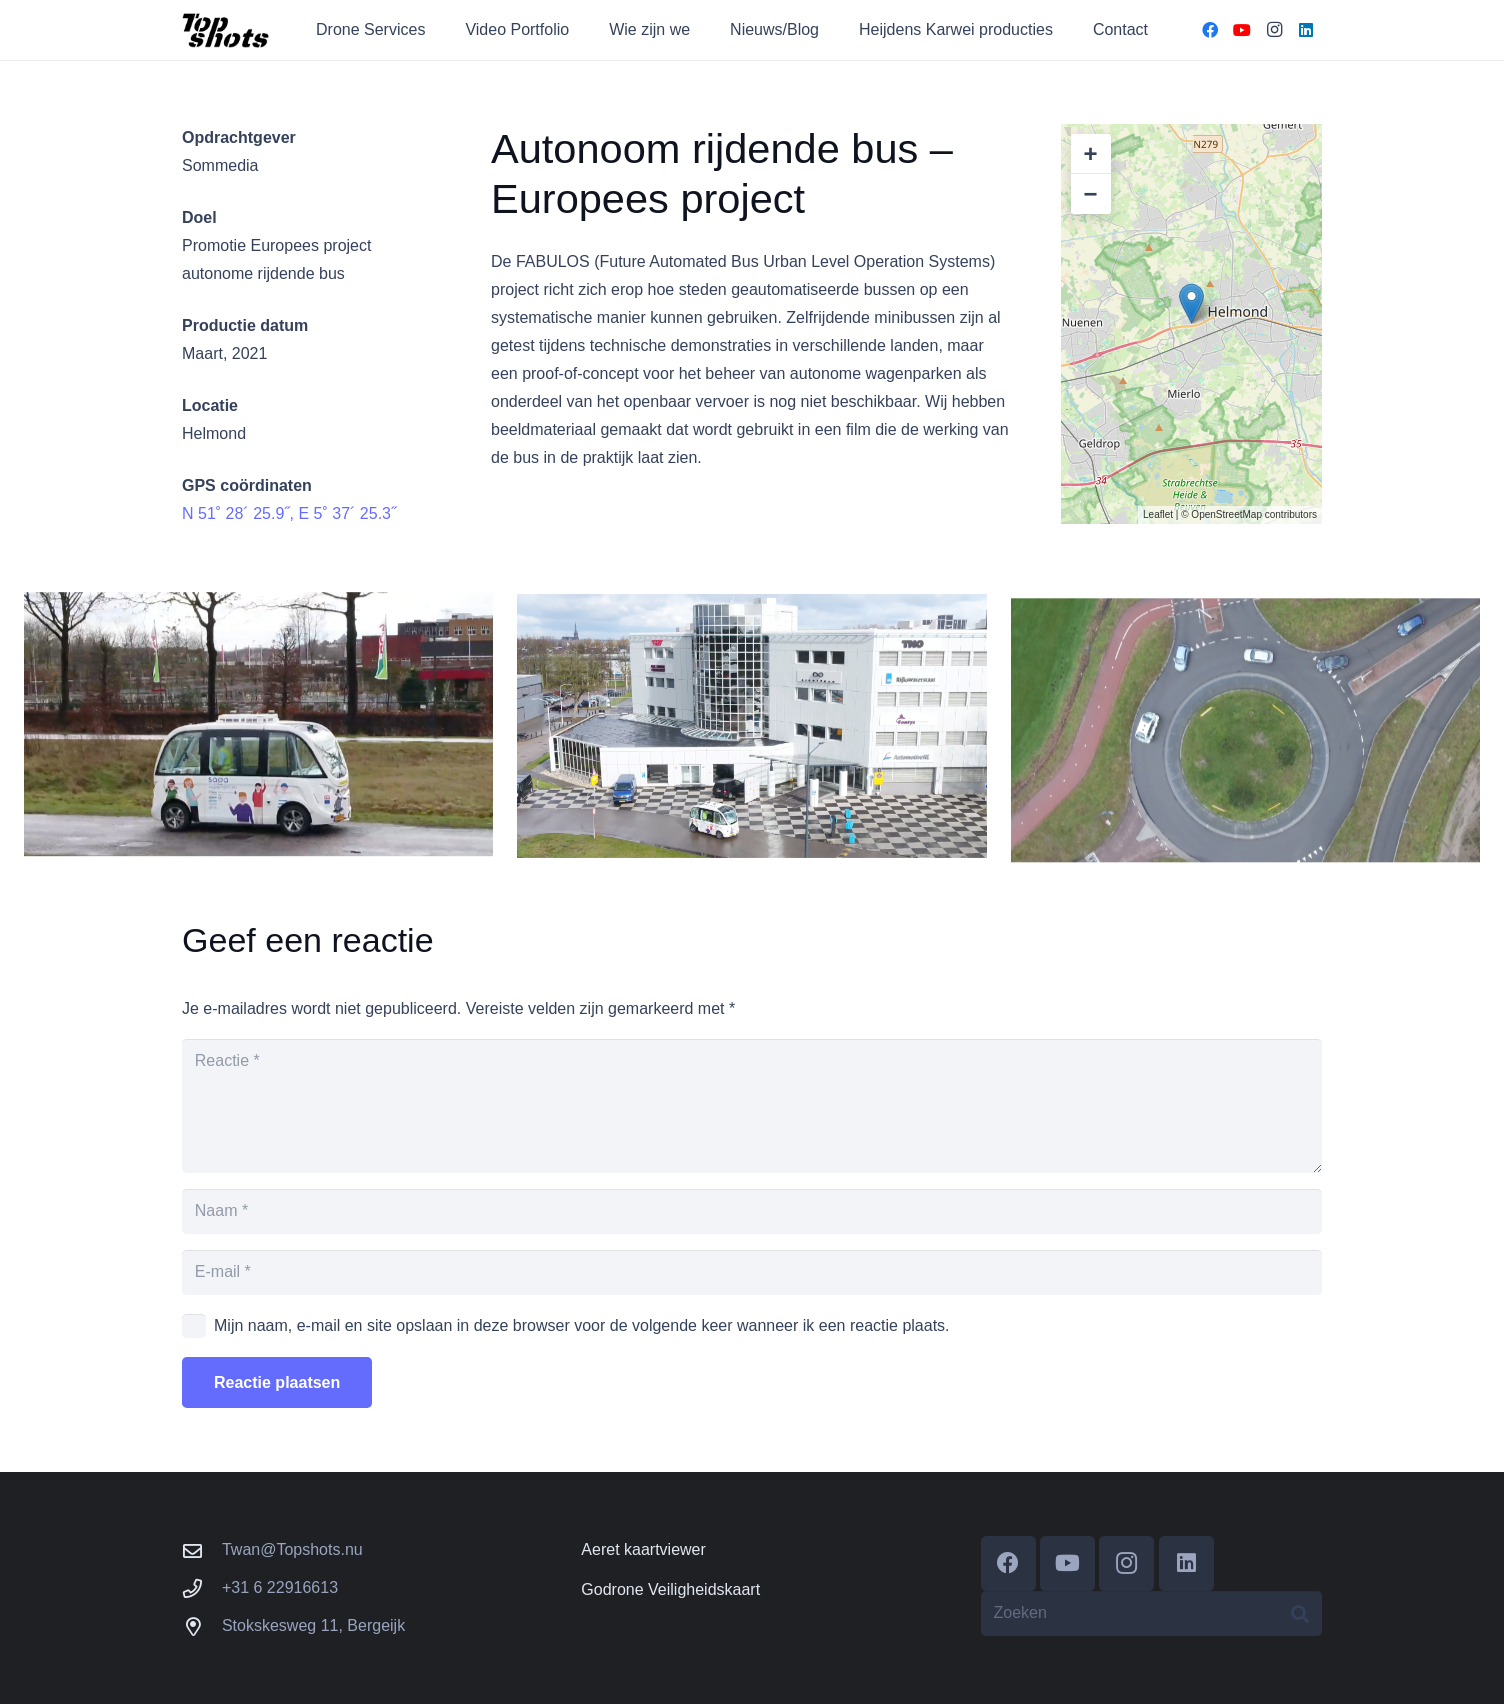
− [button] (1091, 193)
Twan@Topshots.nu (292, 1549)
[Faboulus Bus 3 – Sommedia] (258, 734)
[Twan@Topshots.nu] (202, 1550)
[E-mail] (752, 1272)
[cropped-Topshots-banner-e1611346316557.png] (226, 30)
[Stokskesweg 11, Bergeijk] (202, 1626)
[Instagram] (1274, 30)
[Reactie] (752, 1106)
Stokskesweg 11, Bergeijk (313, 1625)
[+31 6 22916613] (202, 1588)
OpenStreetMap (1226, 514)
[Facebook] (1210, 30)
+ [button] (1091, 153)
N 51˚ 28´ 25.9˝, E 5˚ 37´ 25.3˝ (289, 513)
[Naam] (752, 1211)
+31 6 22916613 (280, 1587)
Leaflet (1158, 514)
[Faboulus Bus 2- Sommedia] (1245, 769)
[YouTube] (1242, 30)
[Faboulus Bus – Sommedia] (751, 746)
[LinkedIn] (1306, 30)
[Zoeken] (1151, 1613)
